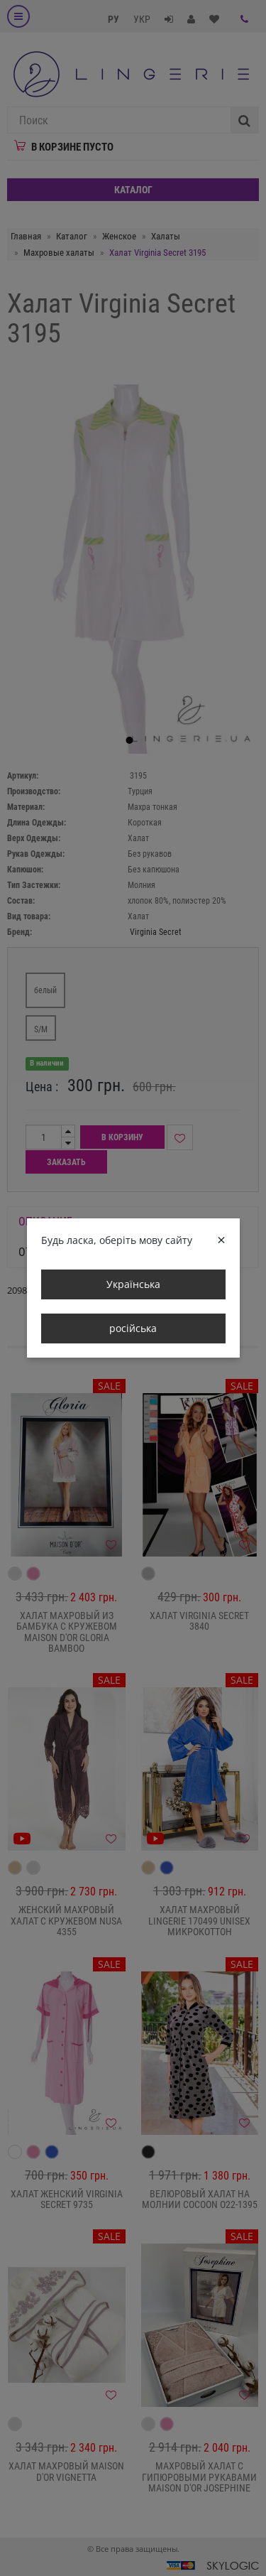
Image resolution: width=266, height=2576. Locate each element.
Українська (133, 1284)
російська (133, 1328)
